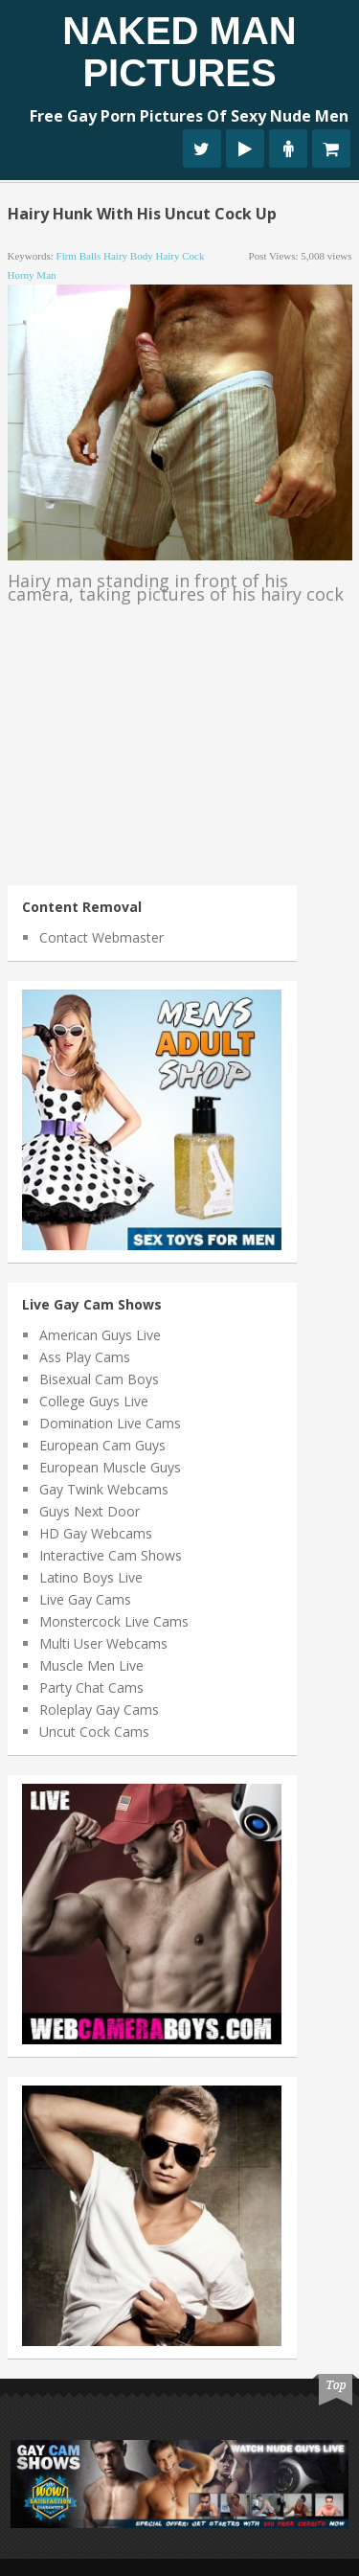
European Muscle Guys (110, 1467)
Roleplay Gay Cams (99, 1709)
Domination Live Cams (110, 1423)
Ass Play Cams (84, 1357)
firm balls (78, 256)
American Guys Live (100, 1335)
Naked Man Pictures (179, 52)
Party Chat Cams (91, 1687)
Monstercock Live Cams (114, 1621)
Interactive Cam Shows (110, 1555)
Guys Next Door (89, 1511)
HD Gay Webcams (95, 1533)
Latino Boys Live (91, 1577)
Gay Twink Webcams (103, 1489)
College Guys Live (93, 1401)
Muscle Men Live (91, 1665)
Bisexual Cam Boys (99, 1379)
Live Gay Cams (85, 1599)
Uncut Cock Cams (94, 1731)
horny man (32, 275)
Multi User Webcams (103, 1643)
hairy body (128, 256)
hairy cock (179, 256)
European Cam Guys (102, 1445)
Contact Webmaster (101, 937)
